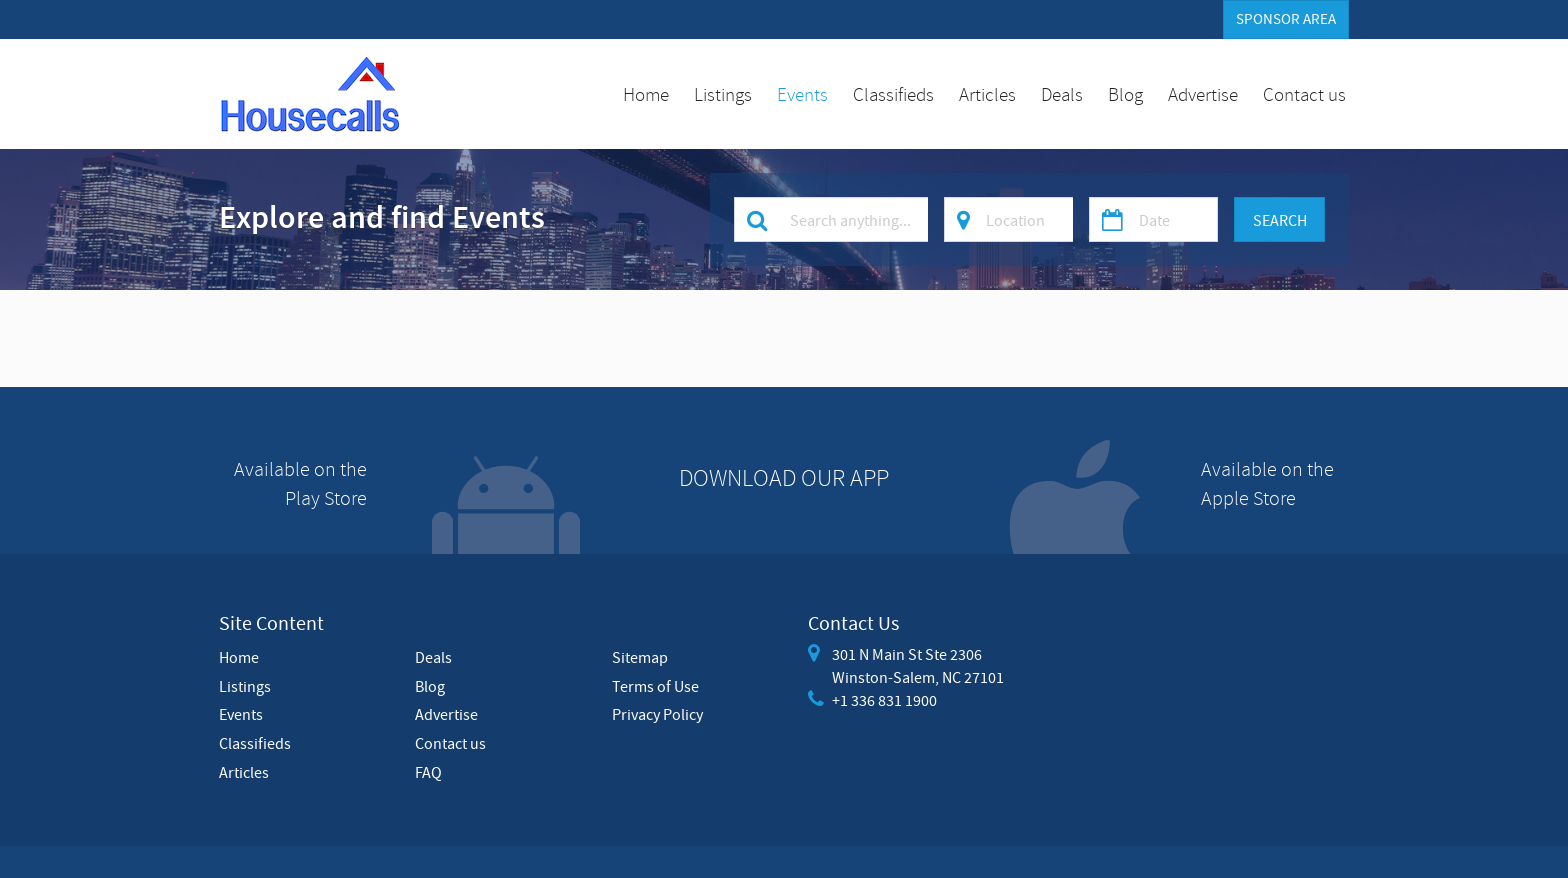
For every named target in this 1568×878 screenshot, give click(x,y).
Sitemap (640, 657)
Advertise (1203, 94)
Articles (987, 94)
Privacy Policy (657, 714)
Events (802, 94)
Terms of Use (655, 686)
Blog (1125, 94)
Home (646, 94)
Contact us (1304, 94)
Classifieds (893, 94)
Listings (723, 94)
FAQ (428, 772)
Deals (1062, 94)
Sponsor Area (1286, 19)
